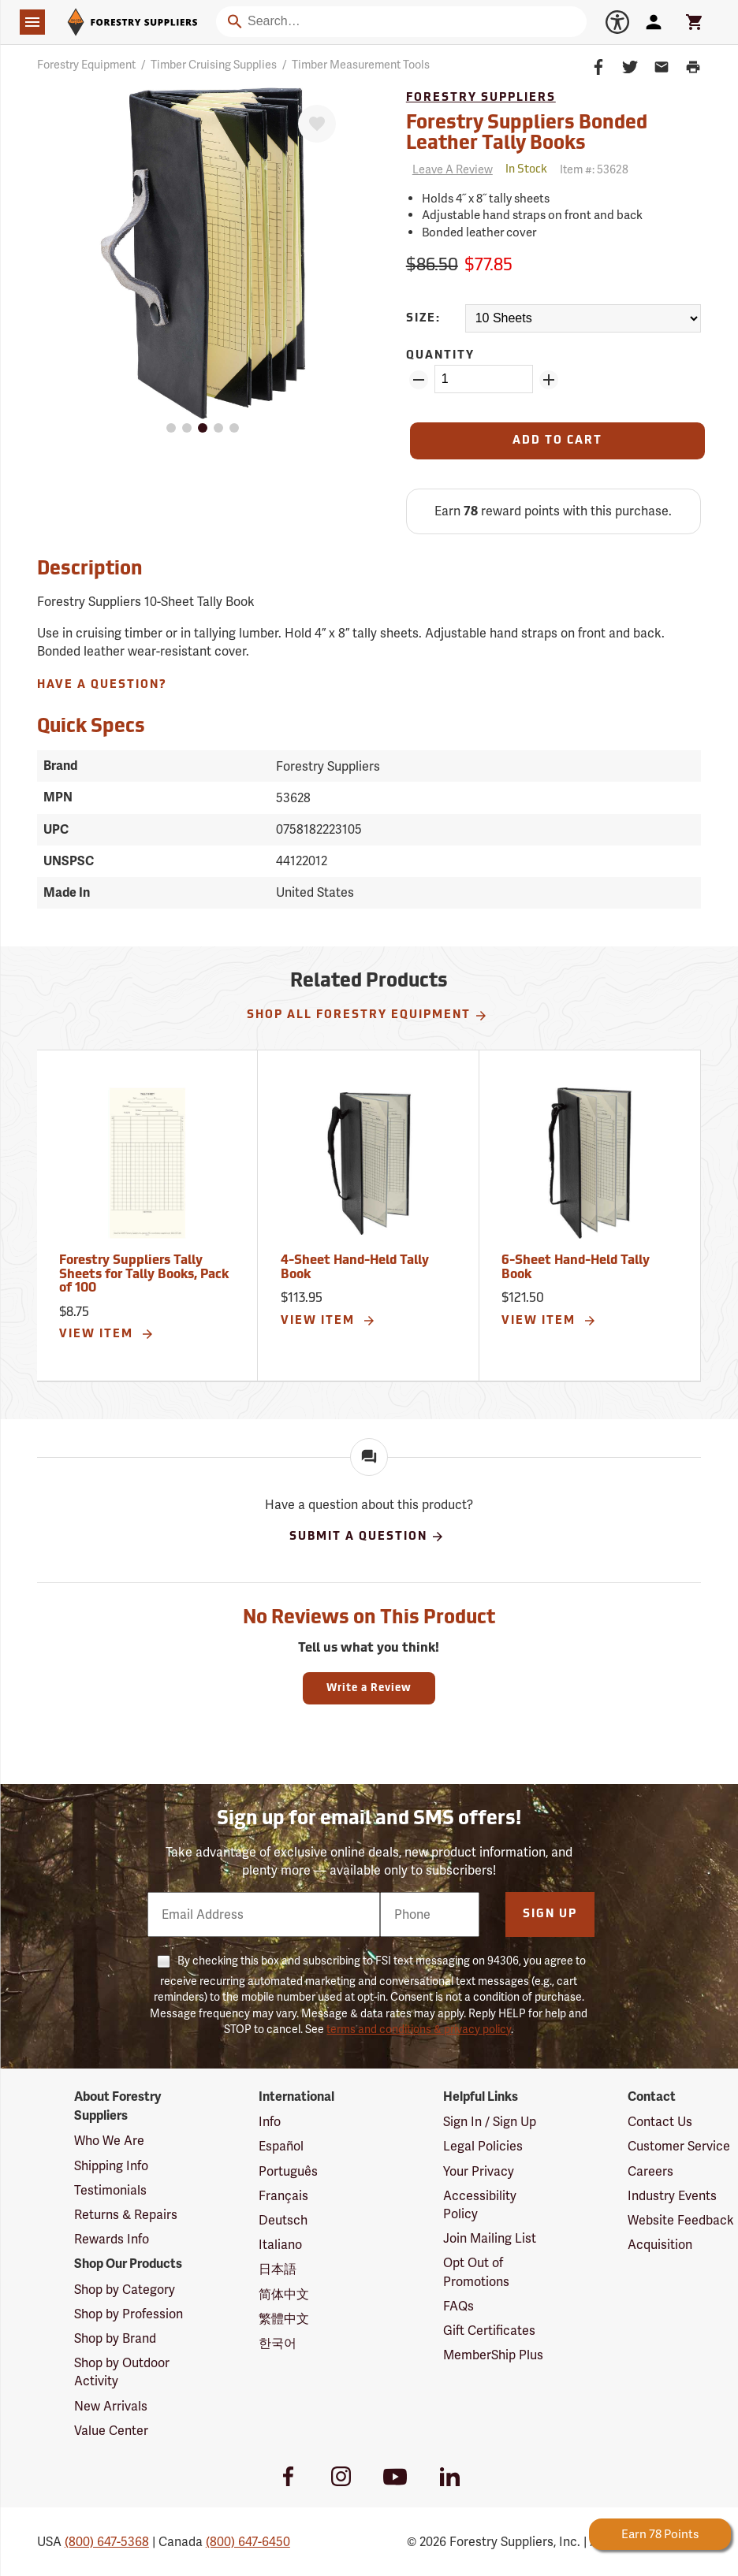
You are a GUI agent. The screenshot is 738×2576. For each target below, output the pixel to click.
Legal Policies (483, 2146)
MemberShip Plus (493, 2355)
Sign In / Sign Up (489, 2121)
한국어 (277, 2343)
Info (270, 2121)
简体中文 (284, 2294)
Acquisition (660, 2244)
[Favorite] (317, 124)
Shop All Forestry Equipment (367, 1016)
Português (288, 2171)
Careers (650, 2171)
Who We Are (109, 2140)
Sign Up (550, 1914)
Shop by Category (124, 2289)
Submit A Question (367, 1537)
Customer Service (679, 2146)
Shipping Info (111, 2166)
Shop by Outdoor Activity (122, 2372)
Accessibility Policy (479, 2205)
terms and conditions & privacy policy (418, 2029)
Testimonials (110, 2190)
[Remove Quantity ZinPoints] (418, 379)
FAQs (458, 2306)
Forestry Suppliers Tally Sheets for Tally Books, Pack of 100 (144, 1275)
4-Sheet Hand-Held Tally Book (355, 1268)
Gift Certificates (489, 2330)
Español (281, 2146)
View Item (107, 1334)
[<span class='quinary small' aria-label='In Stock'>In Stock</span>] (526, 170)
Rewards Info (111, 2239)
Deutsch (283, 2220)
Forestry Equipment (86, 65)
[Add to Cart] (557, 440)
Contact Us (660, 2121)
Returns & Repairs (125, 2214)
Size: (423, 319)
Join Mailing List (489, 2238)
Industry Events (672, 2196)
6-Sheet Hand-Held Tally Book (575, 1268)
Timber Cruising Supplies (214, 65)
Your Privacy (478, 2171)
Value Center (111, 2430)
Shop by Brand (115, 2338)
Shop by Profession (128, 2314)
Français (283, 2196)
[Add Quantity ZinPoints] (548, 379)
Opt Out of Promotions (476, 2271)
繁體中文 (284, 2318)
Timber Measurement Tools (361, 65)
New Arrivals (110, 2406)
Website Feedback (681, 2220)
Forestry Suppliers (481, 98)
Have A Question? (102, 685)
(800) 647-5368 (107, 2541)
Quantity (440, 356)
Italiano (280, 2244)
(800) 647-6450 (248, 2541)
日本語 (277, 2269)
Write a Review (369, 1688)
